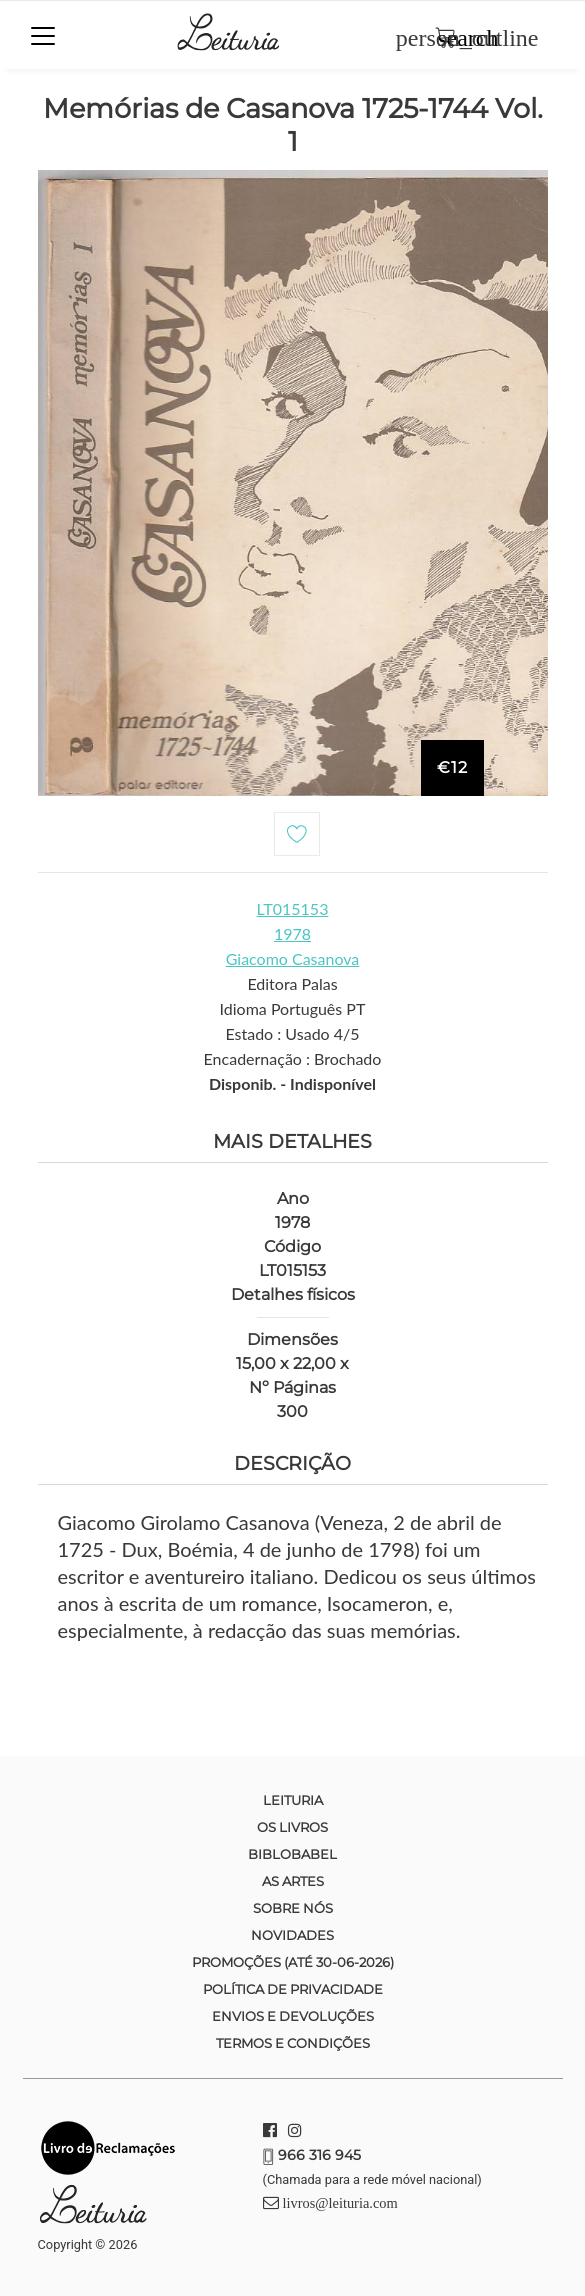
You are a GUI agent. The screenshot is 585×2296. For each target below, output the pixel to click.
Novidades (292, 1935)
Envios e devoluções (293, 2016)
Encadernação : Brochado (293, 1058)
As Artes (293, 1881)
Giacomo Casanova (293, 958)
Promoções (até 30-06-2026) (293, 1962)
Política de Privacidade (293, 1989)
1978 (292, 933)
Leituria (293, 1800)
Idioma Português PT (293, 1008)
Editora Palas (292, 983)
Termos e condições (293, 2043)
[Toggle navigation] (43, 36)
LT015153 (293, 908)
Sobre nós (293, 1908)
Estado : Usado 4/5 (292, 1033)
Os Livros (292, 1827)
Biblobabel (292, 1854)
